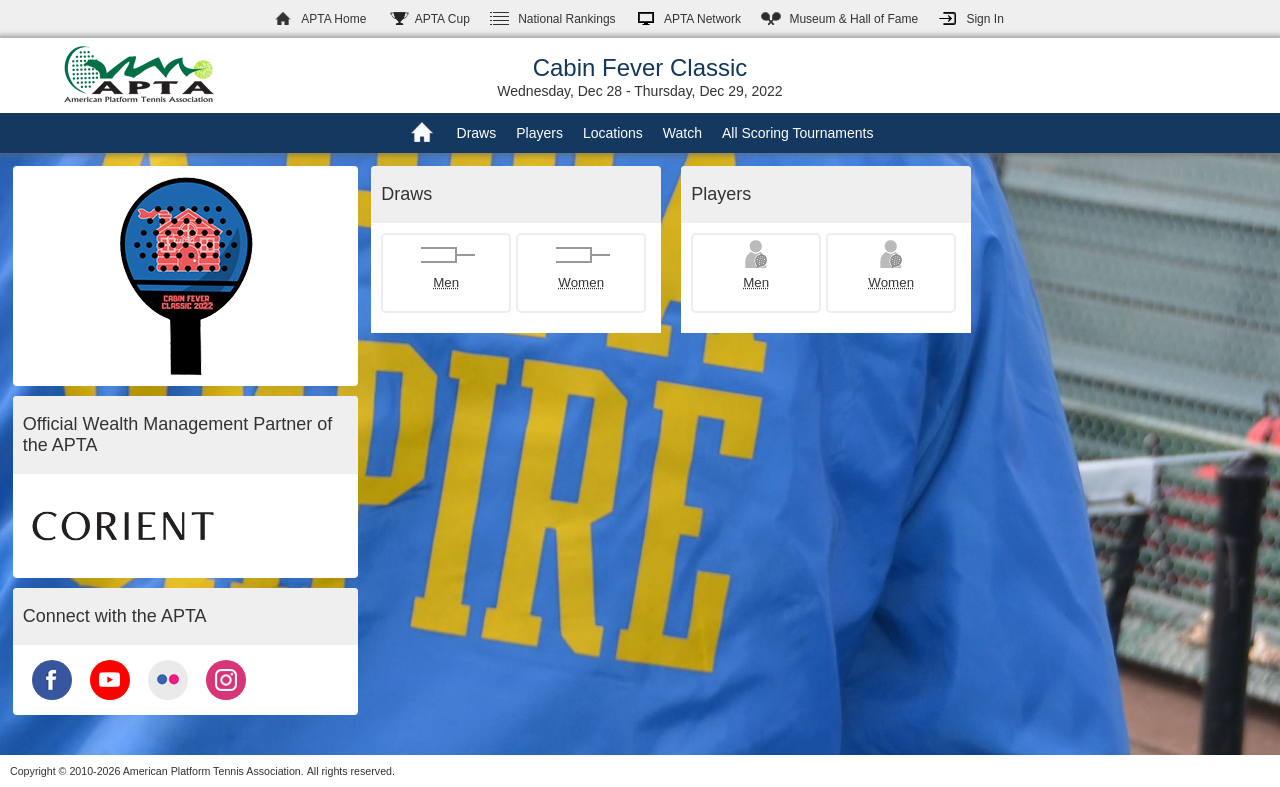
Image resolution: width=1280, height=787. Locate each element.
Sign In (984, 19)
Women (581, 282)
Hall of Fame (853, 19)
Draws (477, 133)
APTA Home (333, 19)
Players (539, 133)
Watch (682, 133)
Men (446, 282)
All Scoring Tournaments (797, 133)
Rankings (566, 19)
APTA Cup (442, 19)
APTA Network (702, 19)
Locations (613, 133)
